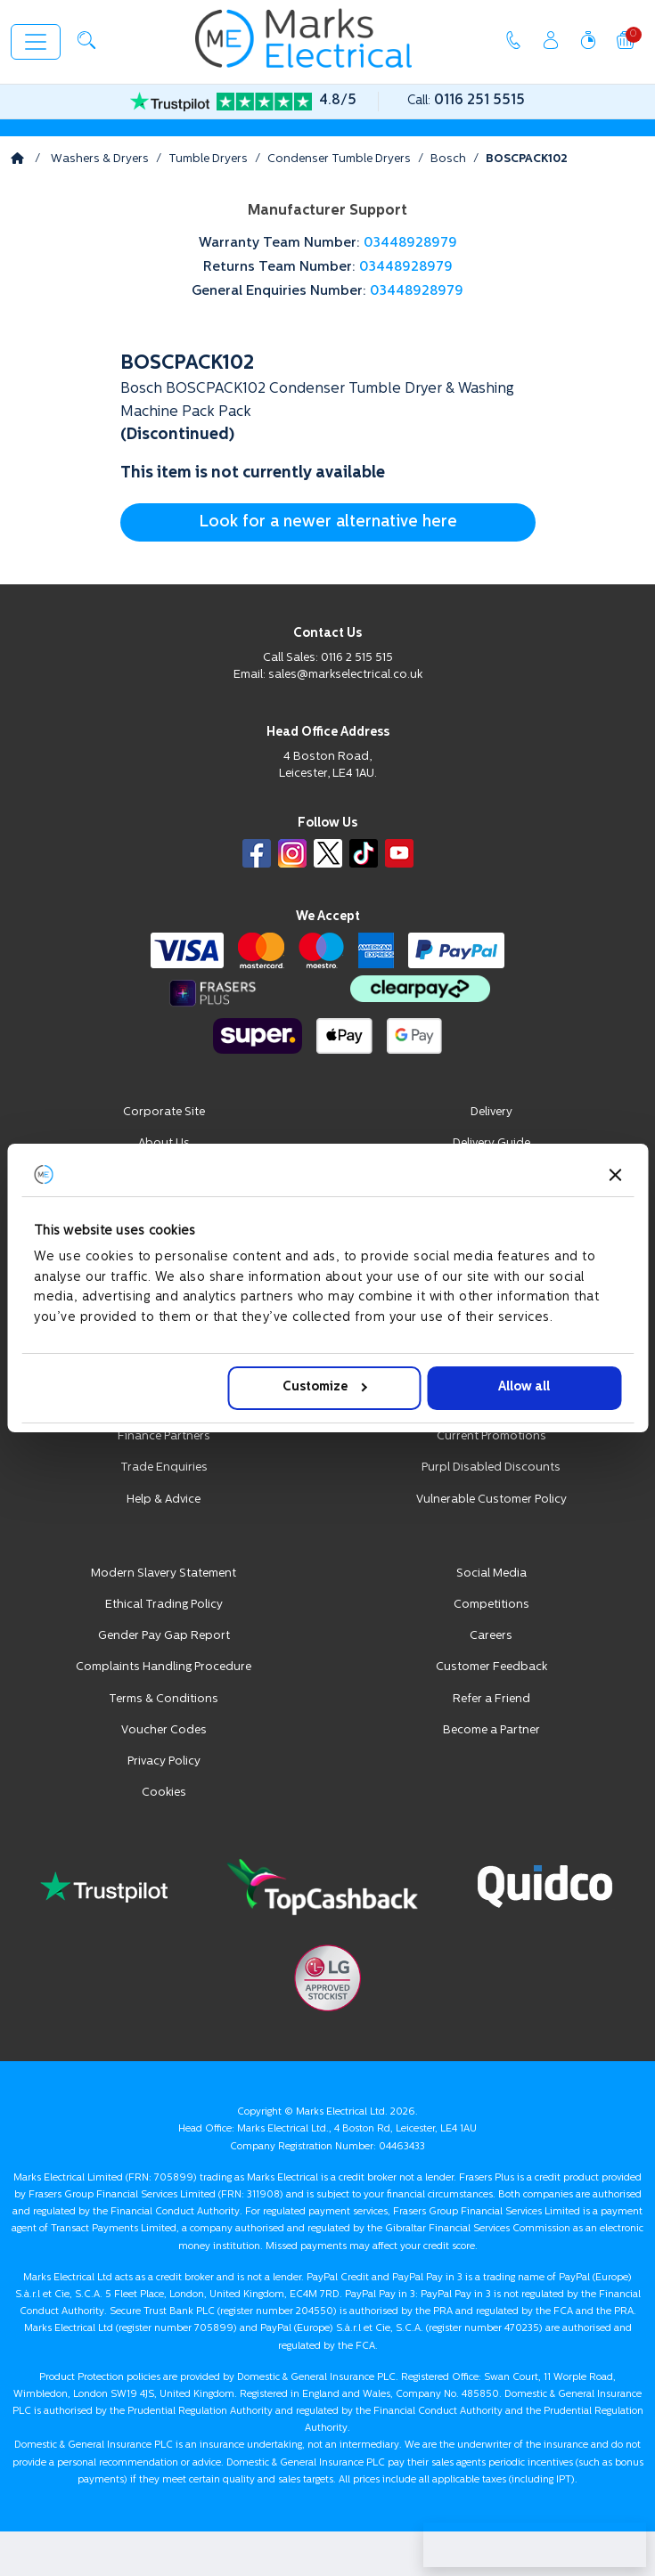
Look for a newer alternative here (328, 522)
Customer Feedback (491, 1667)
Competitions (491, 1604)
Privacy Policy (164, 1761)
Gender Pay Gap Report (164, 1636)
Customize (324, 1387)
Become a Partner (491, 1730)
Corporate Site (164, 1112)
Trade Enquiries (164, 1467)
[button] (86, 40)
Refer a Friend (491, 1699)
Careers (491, 1636)
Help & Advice (164, 1499)
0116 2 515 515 (357, 658)
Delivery (491, 1112)
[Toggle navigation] (36, 42)
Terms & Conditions (163, 1699)
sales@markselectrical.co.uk (345, 675)
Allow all (524, 1387)
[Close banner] (615, 1175)
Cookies (164, 1792)
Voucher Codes (164, 1730)
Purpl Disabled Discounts (491, 1467)
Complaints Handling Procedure (163, 1667)
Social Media (491, 1573)
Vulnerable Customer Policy (491, 1499)
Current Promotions (491, 1436)
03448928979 (410, 243)
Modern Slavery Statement (163, 1573)
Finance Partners (164, 1436)
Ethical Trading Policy (164, 1604)
